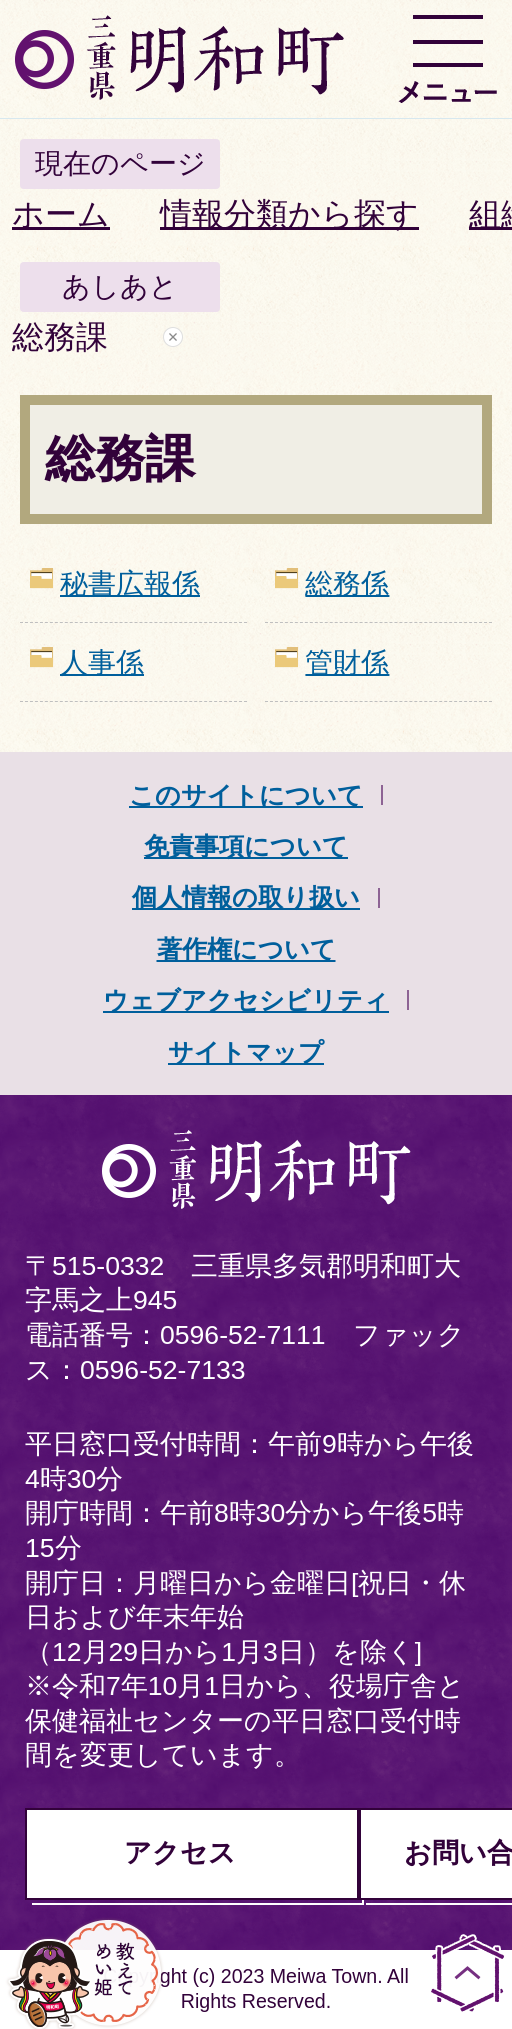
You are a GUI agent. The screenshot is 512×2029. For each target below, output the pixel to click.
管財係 (347, 662)
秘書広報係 (130, 583)
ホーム (61, 214)
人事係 (102, 662)
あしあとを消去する (173, 337)
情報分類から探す (289, 214)
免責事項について (246, 846)
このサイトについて (246, 795)
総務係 (347, 583)
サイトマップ (246, 1052)
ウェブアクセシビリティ (246, 1000)
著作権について (246, 949)
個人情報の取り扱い (246, 897)
